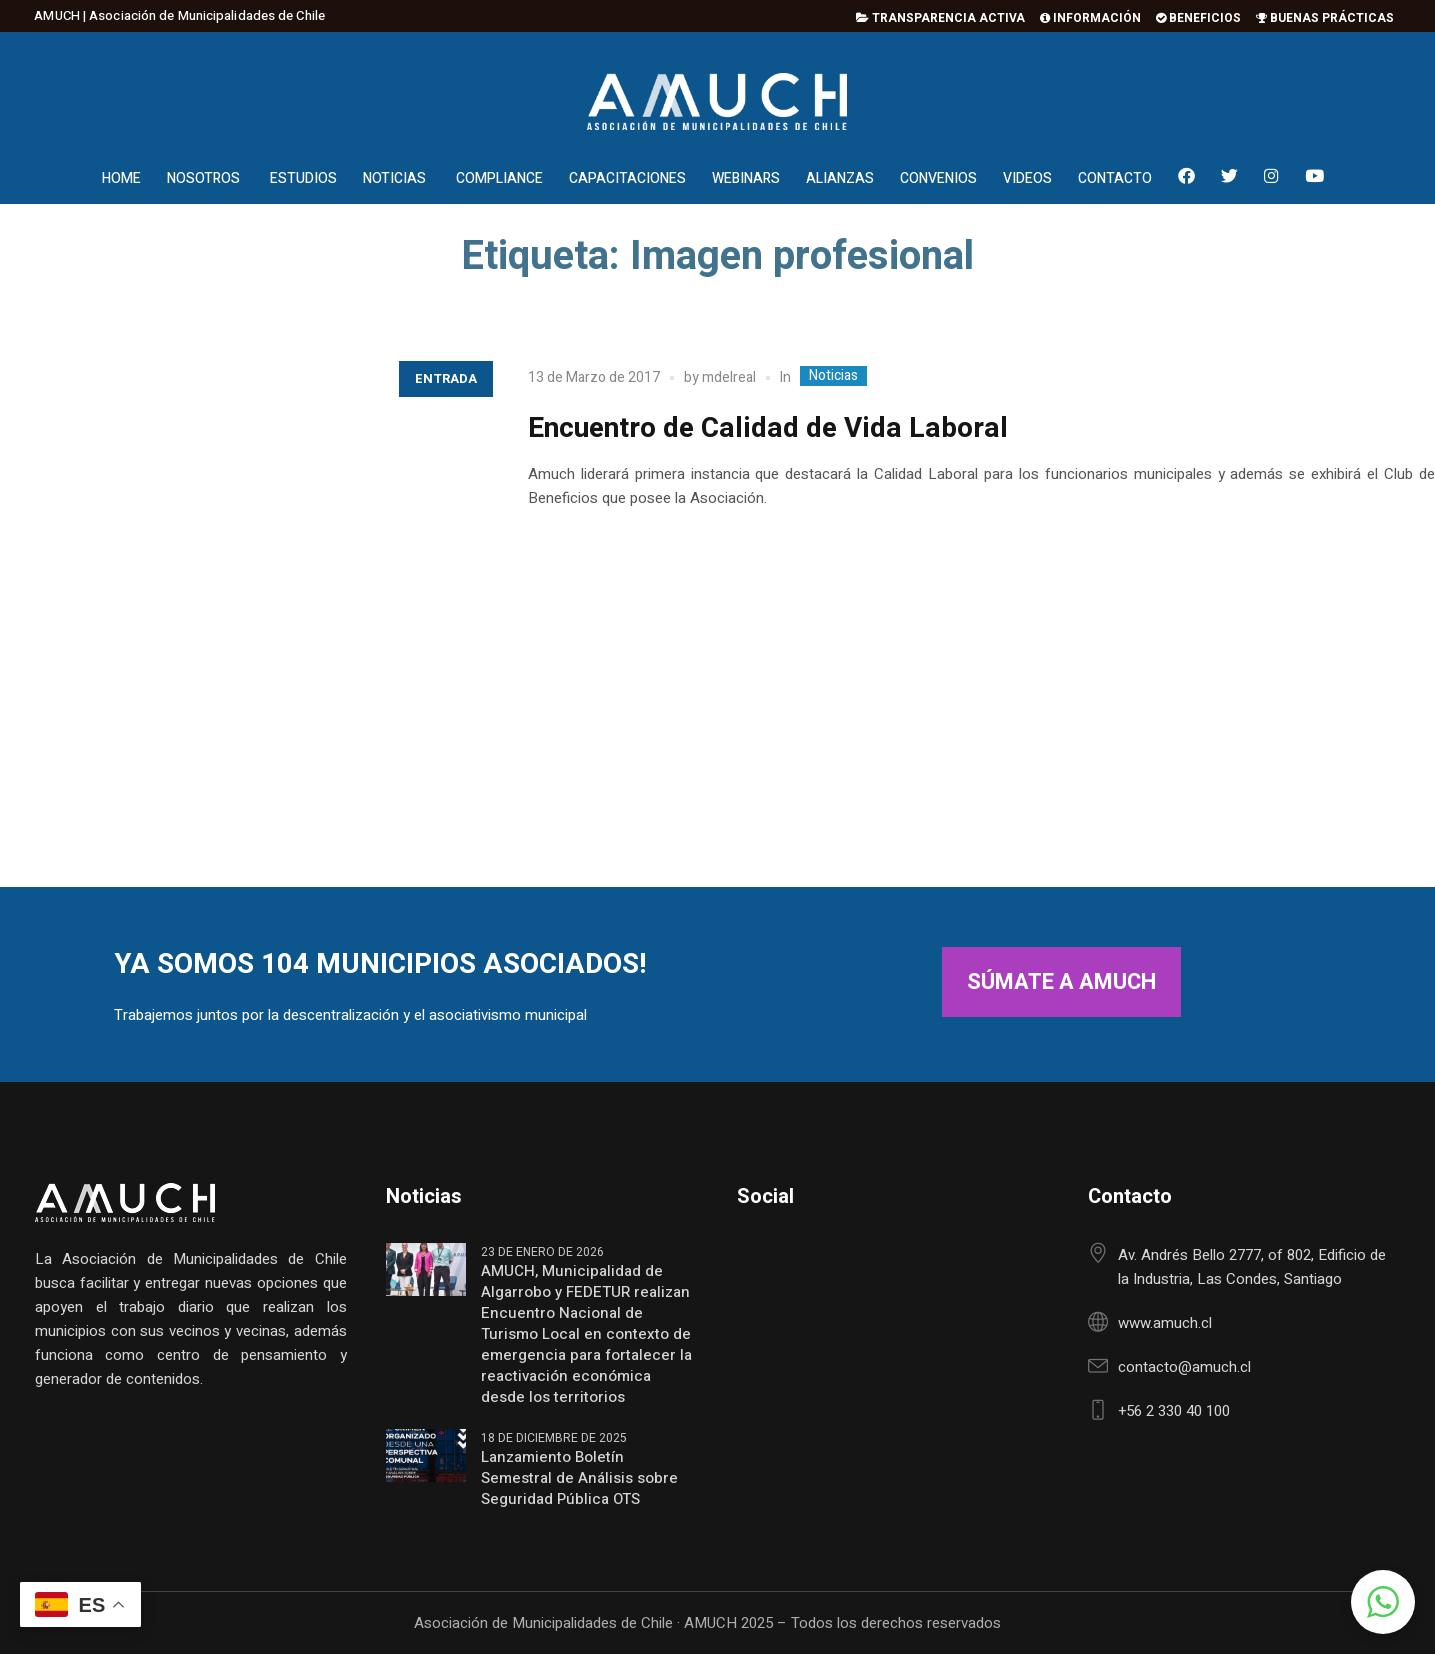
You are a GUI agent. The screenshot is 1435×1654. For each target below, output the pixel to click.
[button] (1383, 1602)
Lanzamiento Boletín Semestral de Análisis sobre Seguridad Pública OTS (579, 1478)
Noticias (833, 376)
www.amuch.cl (1165, 1323)
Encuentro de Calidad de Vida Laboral (768, 428)
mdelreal (729, 377)
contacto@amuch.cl (1184, 1367)
